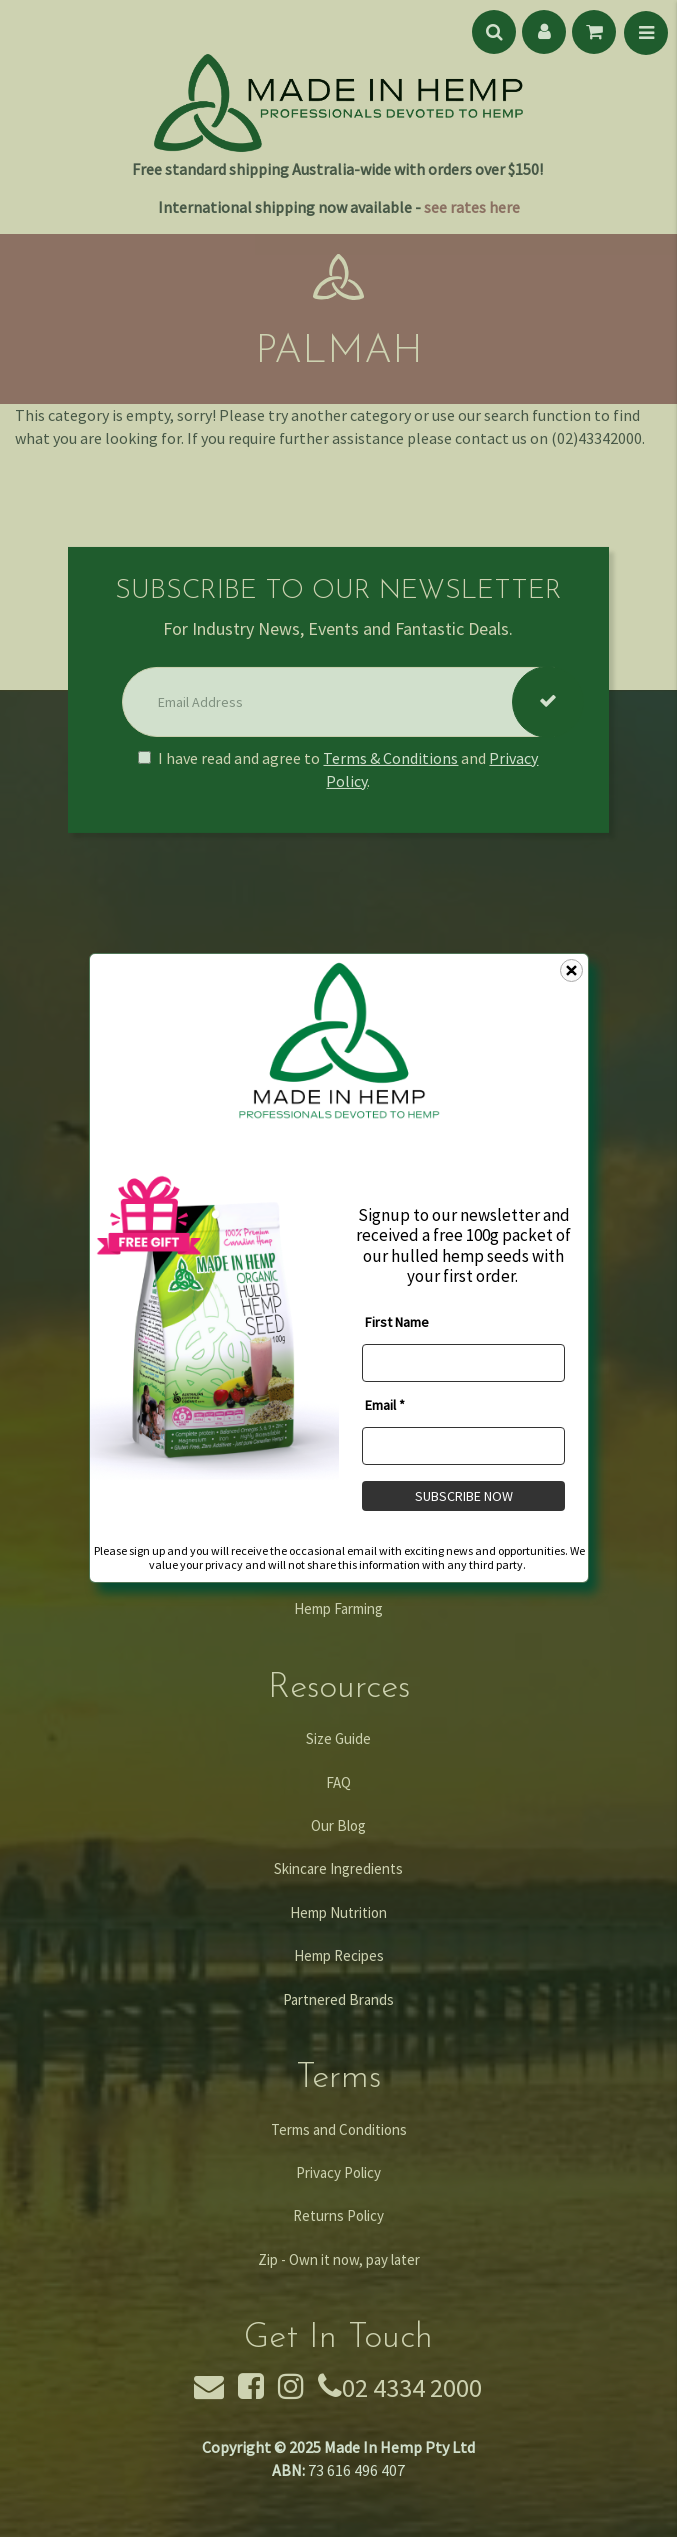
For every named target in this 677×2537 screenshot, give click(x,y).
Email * (385, 1405)
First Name (397, 1322)
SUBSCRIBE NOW (463, 1496)
